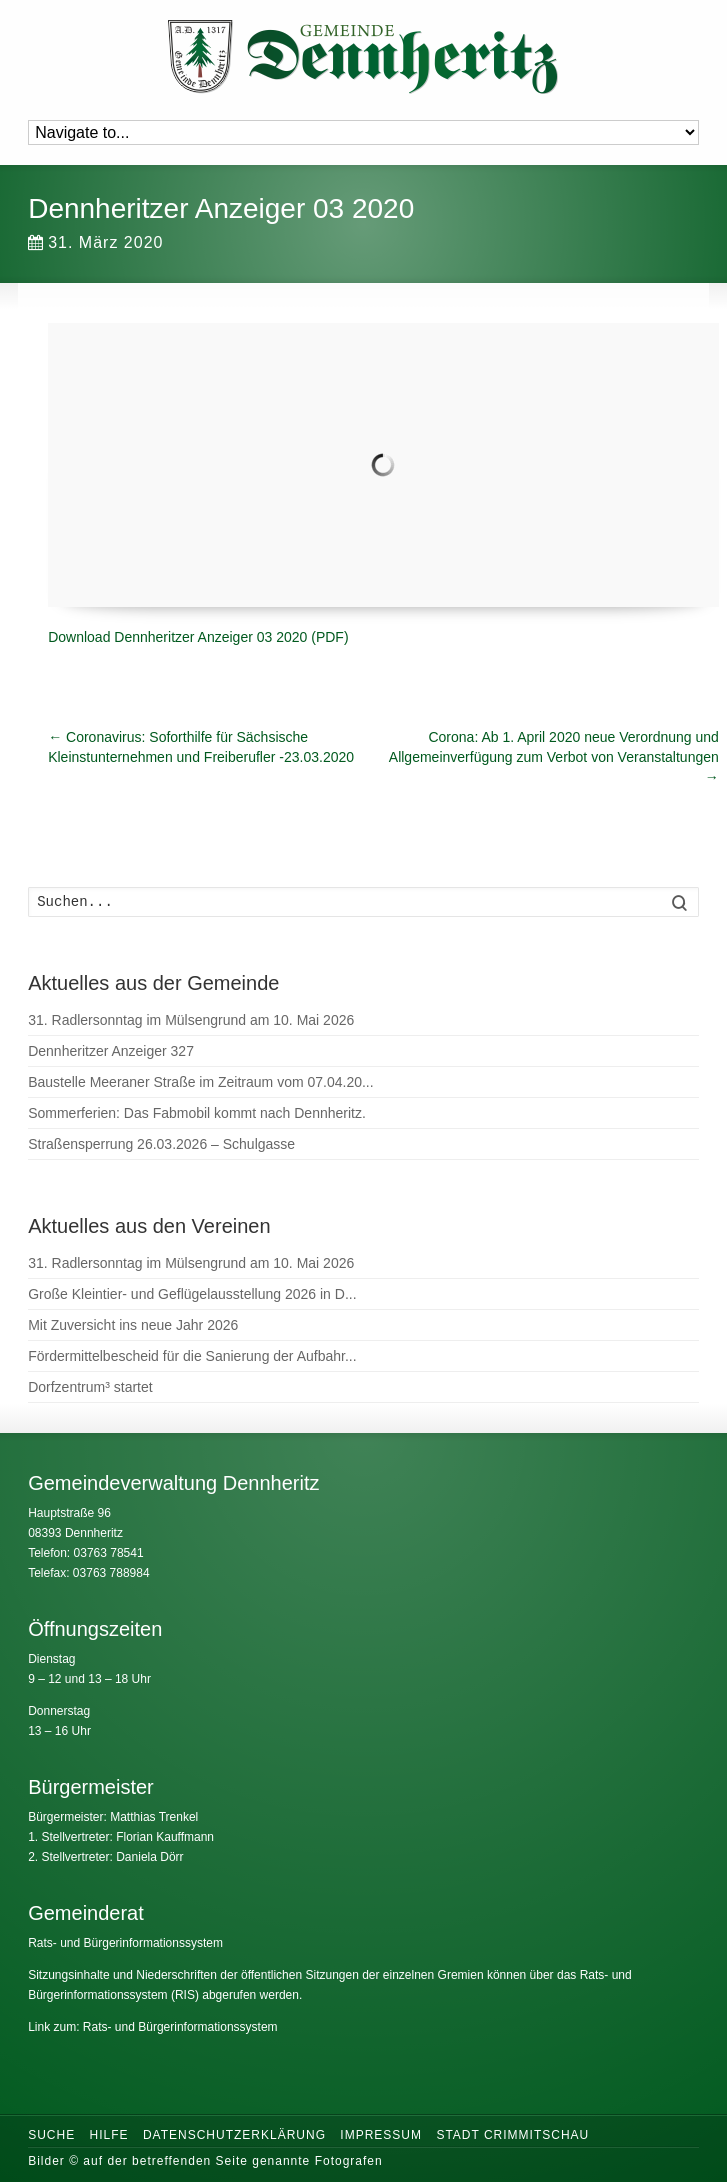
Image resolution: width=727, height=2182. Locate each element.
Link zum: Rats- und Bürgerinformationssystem (152, 2027)
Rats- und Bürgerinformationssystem (125, 1943)
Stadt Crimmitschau (512, 2135)
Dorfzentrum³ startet (90, 1387)
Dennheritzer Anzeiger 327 (111, 1051)
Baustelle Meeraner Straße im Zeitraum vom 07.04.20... (200, 1082)
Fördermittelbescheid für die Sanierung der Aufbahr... (192, 1356)
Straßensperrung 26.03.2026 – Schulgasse (161, 1144)
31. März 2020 (95, 242)
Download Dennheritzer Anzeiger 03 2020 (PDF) (198, 637)
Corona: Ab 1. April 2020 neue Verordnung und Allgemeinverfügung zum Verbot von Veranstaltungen (554, 757)
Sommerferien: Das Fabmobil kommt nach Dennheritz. (197, 1113)
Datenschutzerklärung (234, 2135)
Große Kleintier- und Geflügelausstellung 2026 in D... (192, 1294)
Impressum (381, 2135)
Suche (51, 2135)
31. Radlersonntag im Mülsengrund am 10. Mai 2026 (191, 1020)
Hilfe (109, 2135)
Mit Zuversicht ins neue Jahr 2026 (133, 1325)
